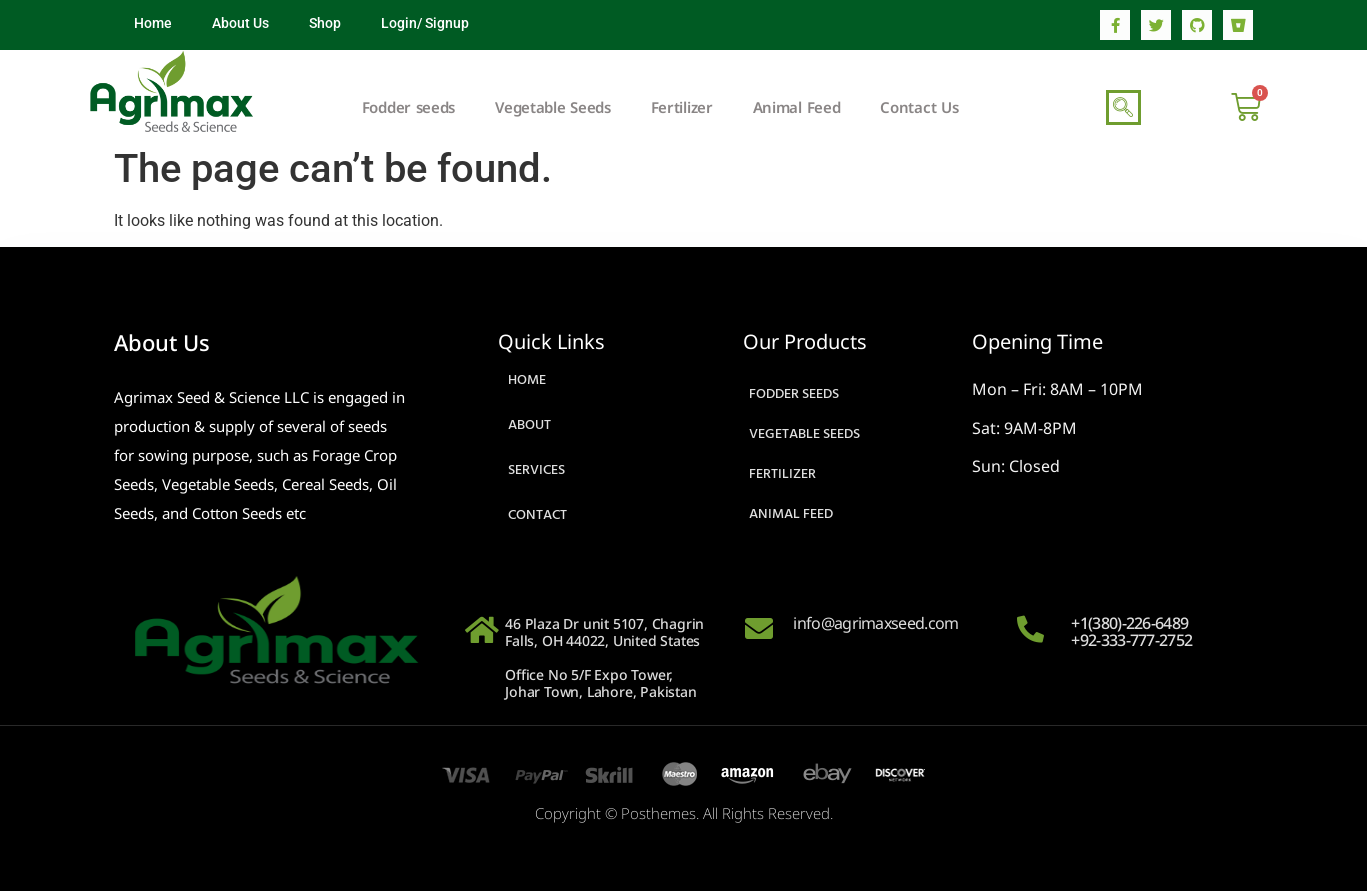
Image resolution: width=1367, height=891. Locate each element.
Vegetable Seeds (553, 107)
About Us (240, 23)
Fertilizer (682, 107)
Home (153, 23)
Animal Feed (797, 107)
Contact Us (919, 107)
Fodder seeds (408, 107)
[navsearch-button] (1123, 107)
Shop (325, 23)
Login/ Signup (425, 23)
